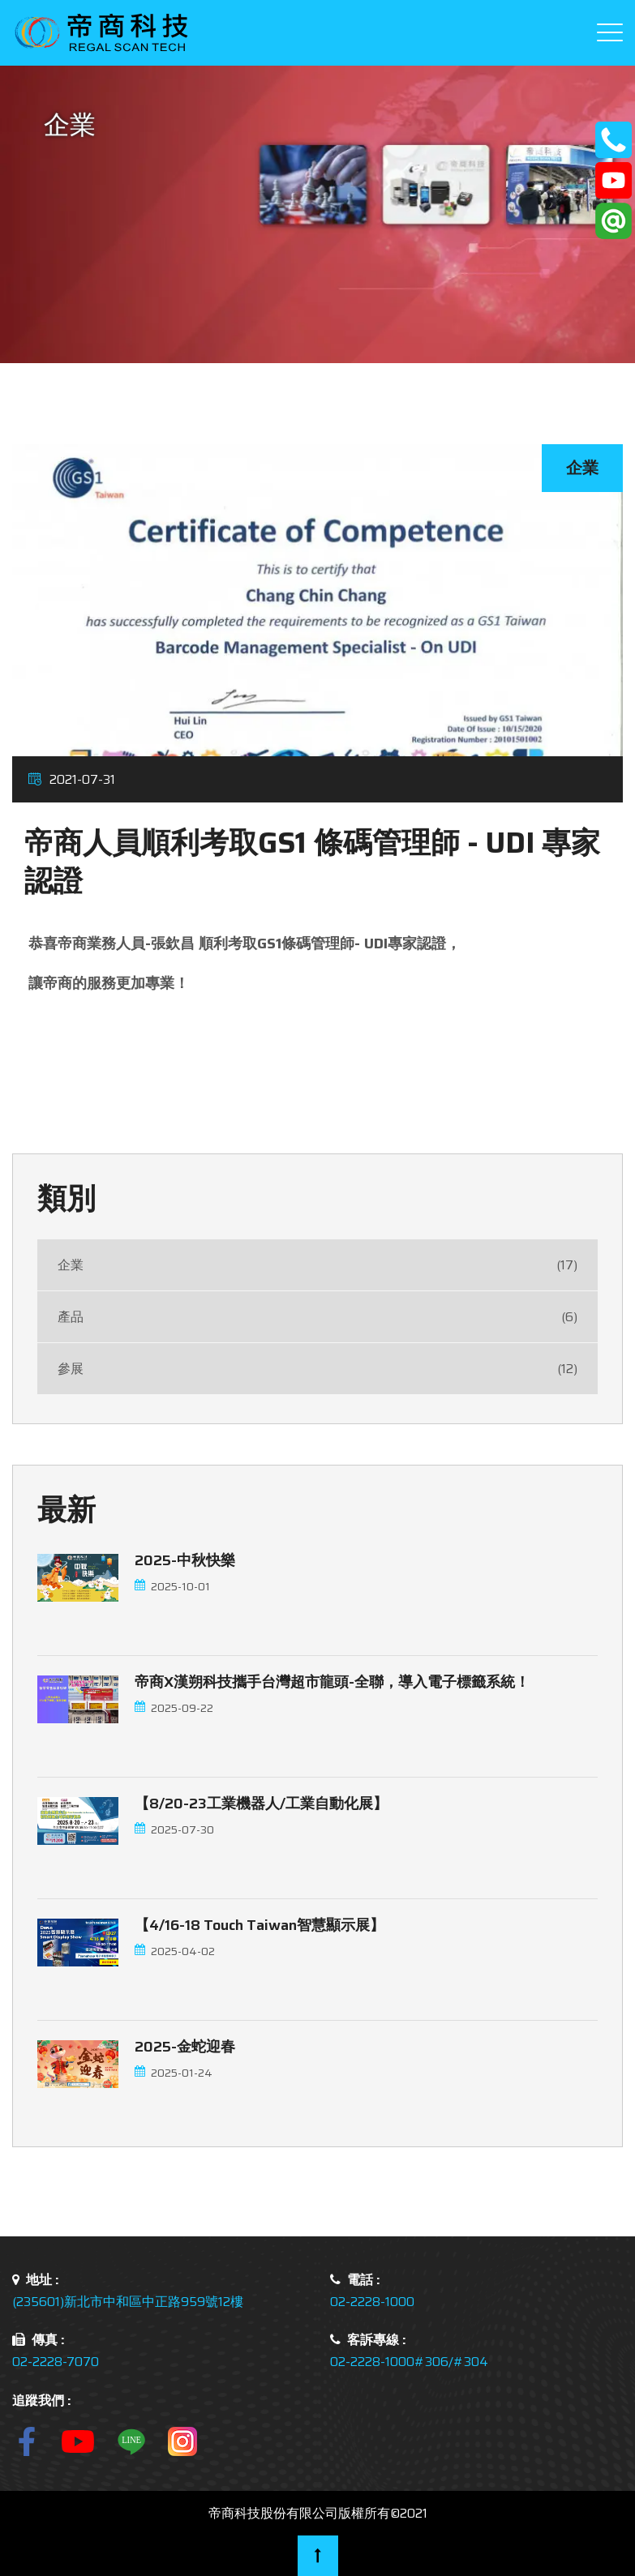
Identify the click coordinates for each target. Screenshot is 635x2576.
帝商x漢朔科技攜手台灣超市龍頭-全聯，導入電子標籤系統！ (332, 1682)
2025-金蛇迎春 (185, 2046)
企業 (317, 1265)
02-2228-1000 (372, 2301)
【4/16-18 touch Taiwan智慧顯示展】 (259, 1925)
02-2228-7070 (55, 2361)
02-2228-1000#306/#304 (409, 2361)
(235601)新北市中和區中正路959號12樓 (127, 2301)
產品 (317, 1317)
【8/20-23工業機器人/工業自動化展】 (261, 1803)
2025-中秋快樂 (185, 1560)
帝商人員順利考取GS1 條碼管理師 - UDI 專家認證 (312, 861)
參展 (317, 1369)
